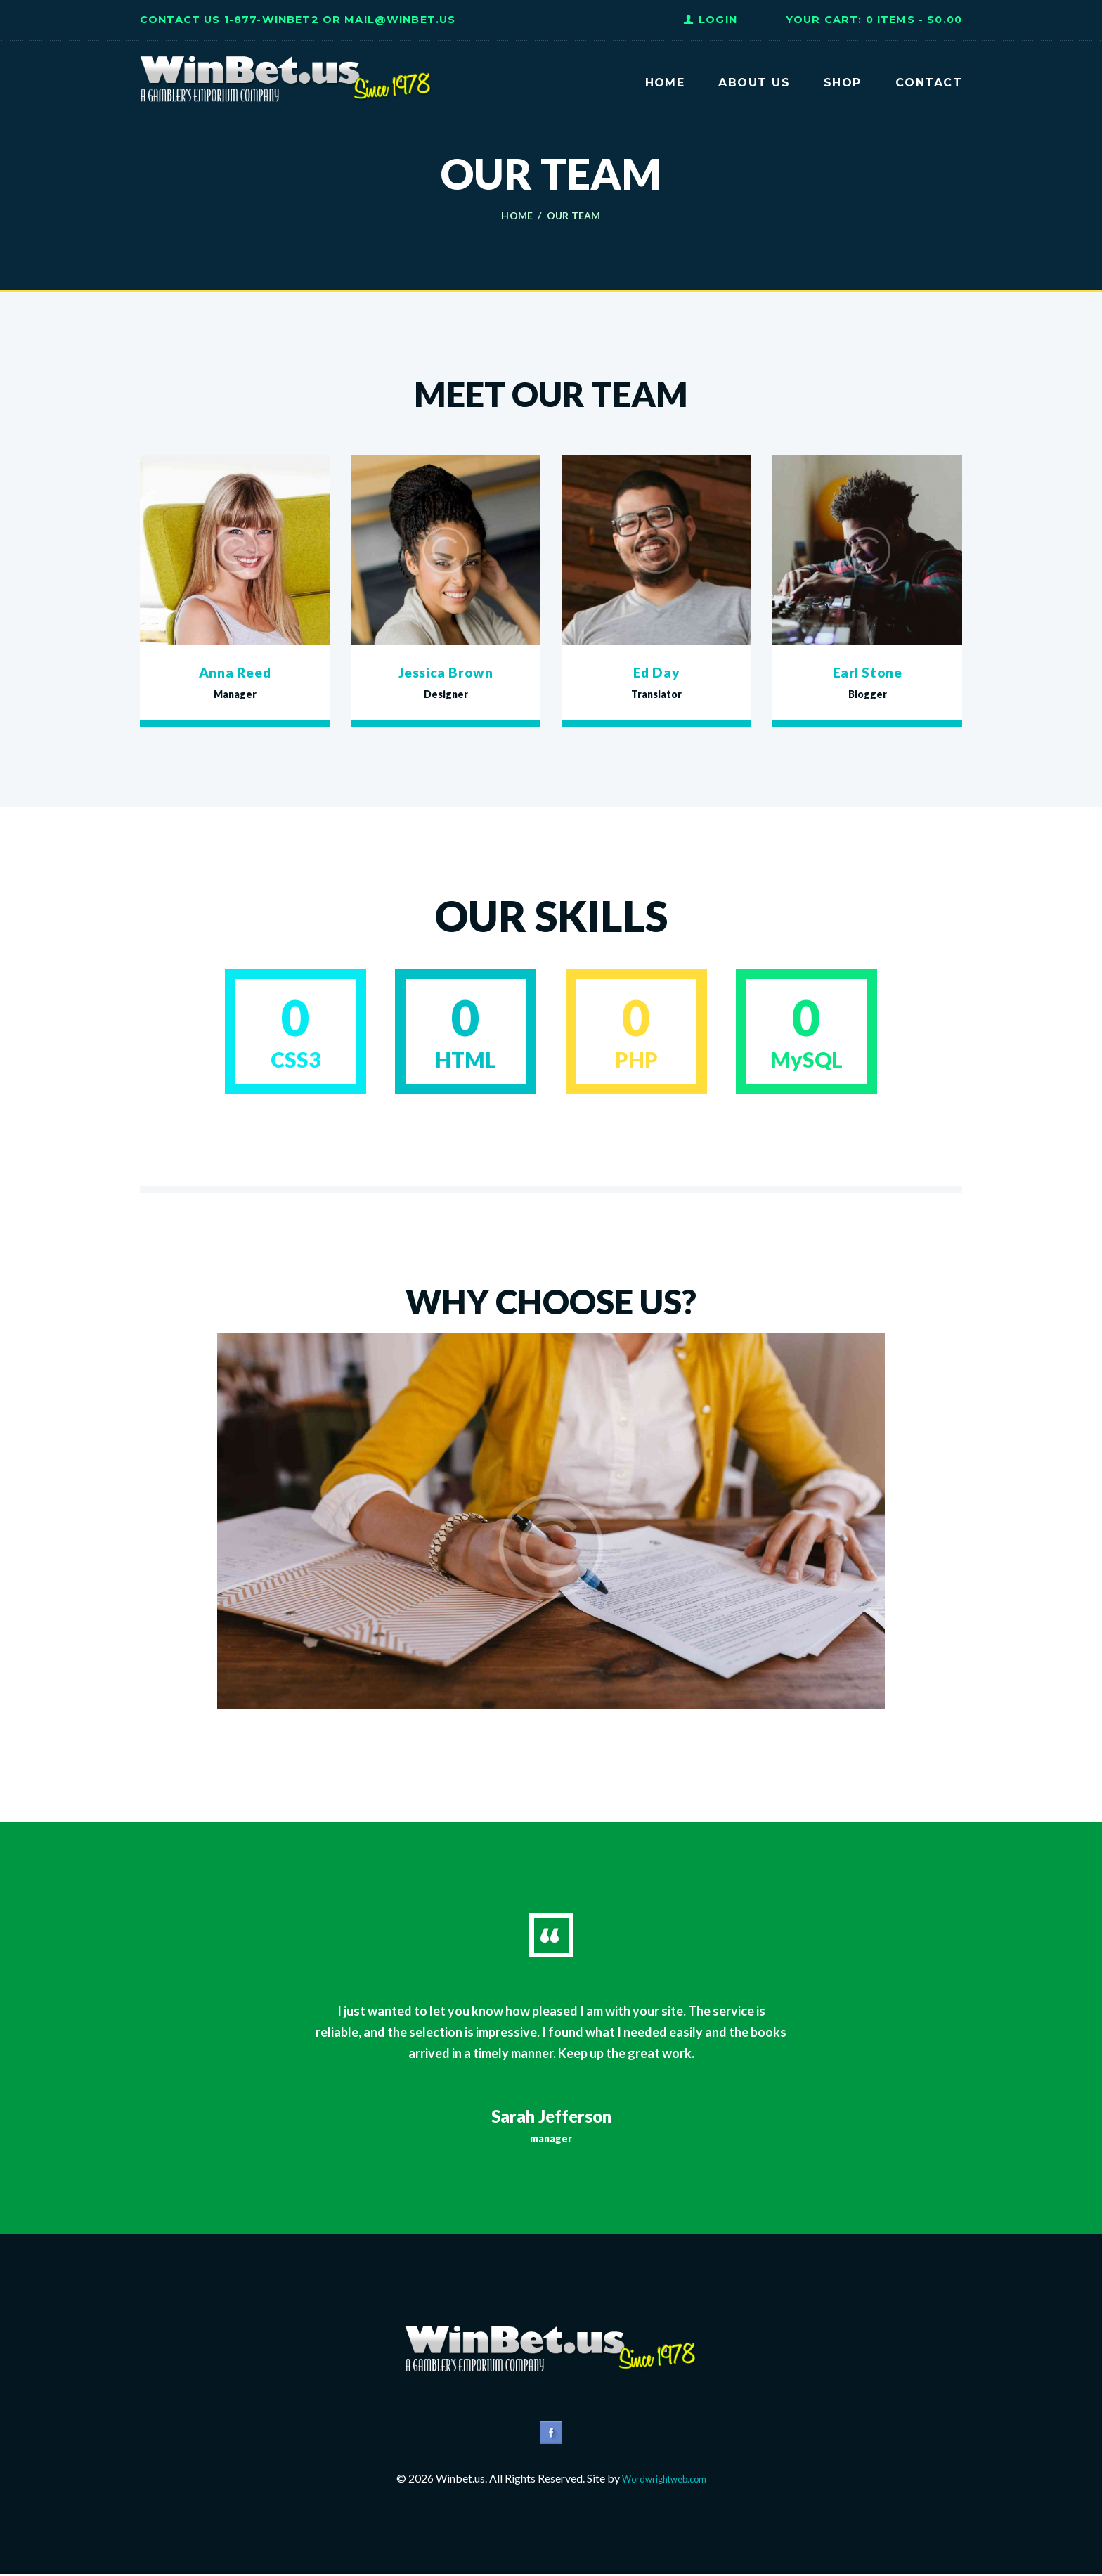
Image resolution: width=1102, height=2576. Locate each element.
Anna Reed (235, 671)
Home (517, 215)
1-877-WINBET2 (271, 19)
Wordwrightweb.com (664, 2480)
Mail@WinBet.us (399, 19)
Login (718, 19)
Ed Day (656, 671)
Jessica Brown (446, 671)
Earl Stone (867, 671)
